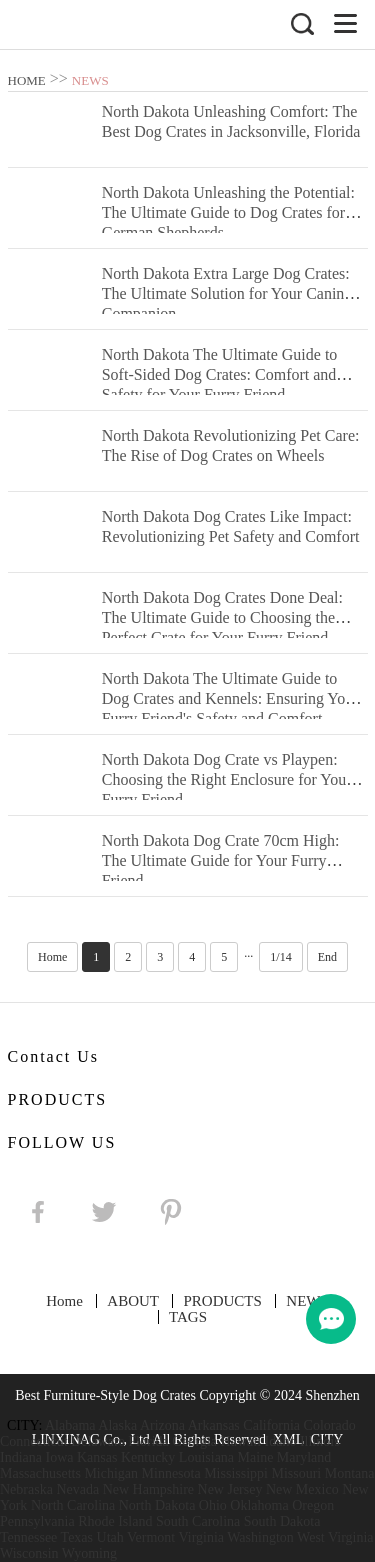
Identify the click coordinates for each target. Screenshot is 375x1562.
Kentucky (148, 1457)
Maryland (304, 1457)
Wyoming (89, 1553)
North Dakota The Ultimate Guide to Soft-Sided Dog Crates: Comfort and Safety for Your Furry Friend (220, 374)
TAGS (188, 1317)
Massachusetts (40, 1473)
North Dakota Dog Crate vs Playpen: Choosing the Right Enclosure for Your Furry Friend (227, 779)
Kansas (97, 1457)
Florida (148, 1441)
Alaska (117, 1425)
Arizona (162, 1425)
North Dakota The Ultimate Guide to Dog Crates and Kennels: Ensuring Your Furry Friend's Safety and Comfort (230, 698)
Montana (350, 1473)
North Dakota (157, 1505)
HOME (27, 80)
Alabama (70, 1425)
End (327, 957)
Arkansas (214, 1425)
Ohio (213, 1505)
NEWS (90, 80)
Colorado (330, 1425)
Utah (110, 1537)
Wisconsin (29, 1553)
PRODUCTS (222, 1301)
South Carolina (198, 1521)
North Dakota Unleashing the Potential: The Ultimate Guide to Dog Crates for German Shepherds (228, 212)
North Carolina (73, 1505)
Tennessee (28, 1537)
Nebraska (26, 1489)
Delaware (98, 1441)
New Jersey (230, 1489)
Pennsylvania (37, 1521)
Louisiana (206, 1457)
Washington (260, 1537)
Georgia (194, 1441)
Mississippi (236, 1473)
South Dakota (282, 1521)
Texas (77, 1537)
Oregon (313, 1505)
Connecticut (34, 1441)
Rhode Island (115, 1521)
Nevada (77, 1489)
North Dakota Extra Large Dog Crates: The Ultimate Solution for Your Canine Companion (227, 293)
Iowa (59, 1457)
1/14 (280, 957)
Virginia (201, 1537)
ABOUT (133, 1301)
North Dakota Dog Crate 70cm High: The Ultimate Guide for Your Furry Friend (221, 860)
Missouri (296, 1473)
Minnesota (171, 1473)
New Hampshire (148, 1489)
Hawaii (241, 1441)
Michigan (111, 1473)
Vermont (151, 1537)
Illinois (320, 1441)
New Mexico (302, 1489)
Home (52, 957)
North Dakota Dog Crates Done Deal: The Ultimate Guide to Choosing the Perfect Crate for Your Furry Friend (222, 617)
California (271, 1425)
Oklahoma (259, 1505)
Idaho (281, 1441)
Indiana (21, 1457)
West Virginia (335, 1537)
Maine (256, 1457)
